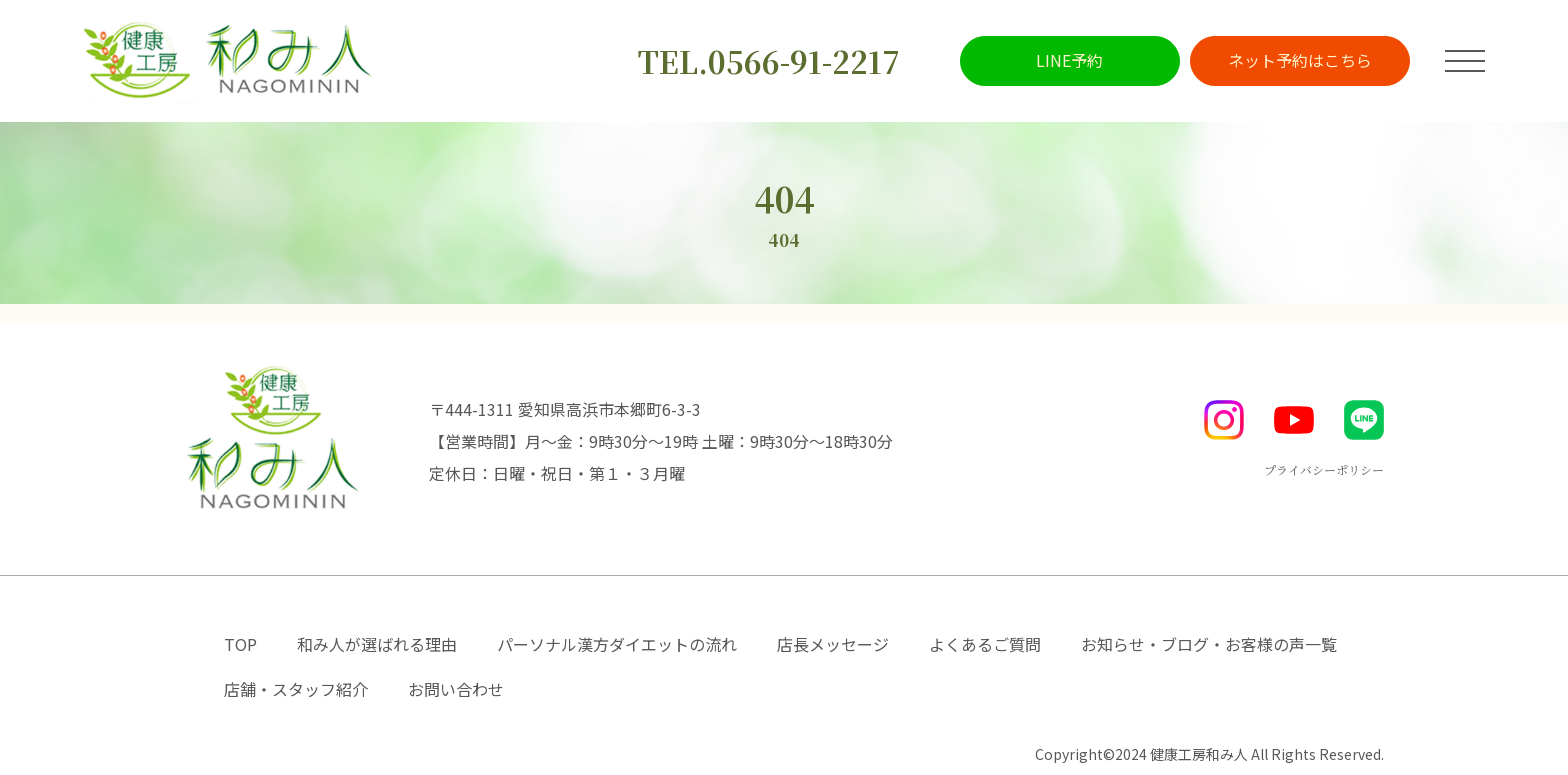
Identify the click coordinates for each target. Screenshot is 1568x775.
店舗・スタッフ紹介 (296, 689)
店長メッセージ (833, 644)
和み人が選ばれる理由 (377, 644)
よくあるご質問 (985, 644)
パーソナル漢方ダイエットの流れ (617, 644)
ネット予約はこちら (1300, 60)
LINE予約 (1069, 60)
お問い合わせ (456, 689)
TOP (240, 644)
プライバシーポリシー (1324, 469)
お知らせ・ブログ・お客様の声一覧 (1209, 644)
